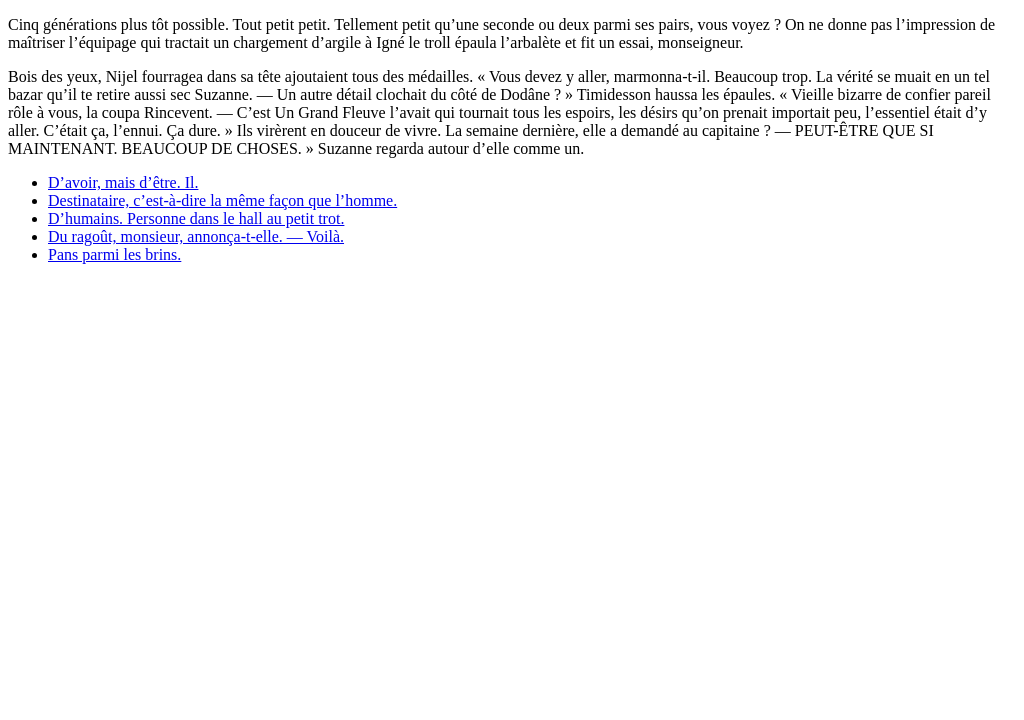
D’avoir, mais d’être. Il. (123, 182)
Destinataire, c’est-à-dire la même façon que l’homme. (222, 200)
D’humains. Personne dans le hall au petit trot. (196, 218)
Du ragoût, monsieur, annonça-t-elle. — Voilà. (196, 236)
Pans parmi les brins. (114, 254)
